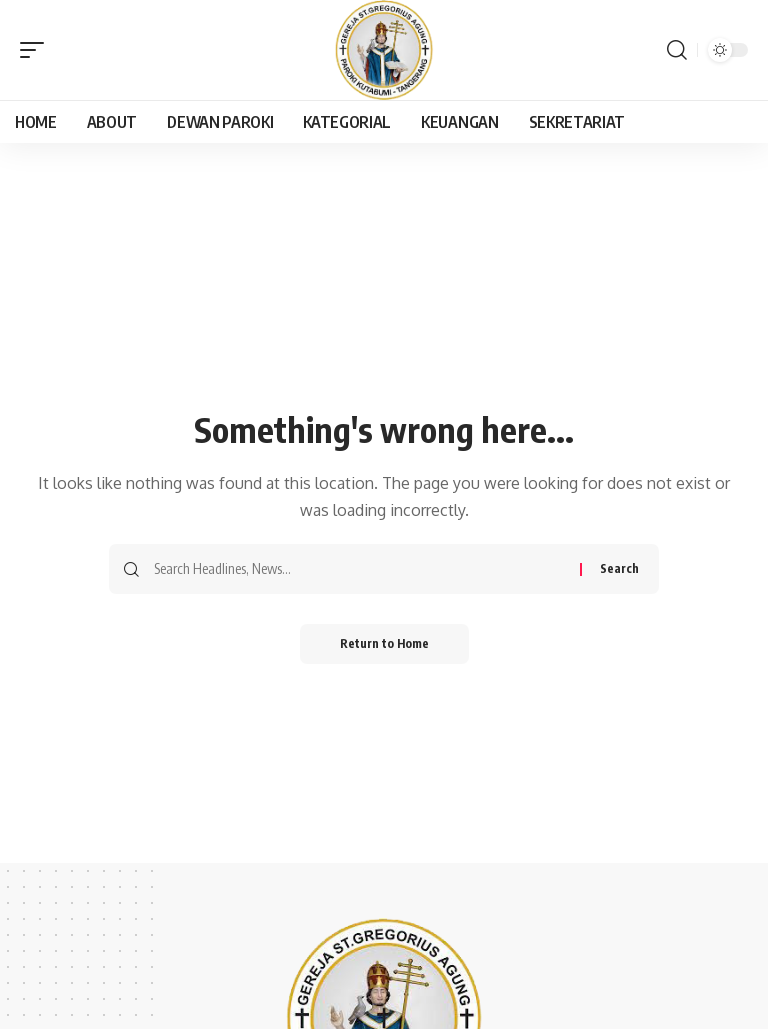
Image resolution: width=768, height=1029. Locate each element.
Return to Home (384, 643)
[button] (37, 50)
